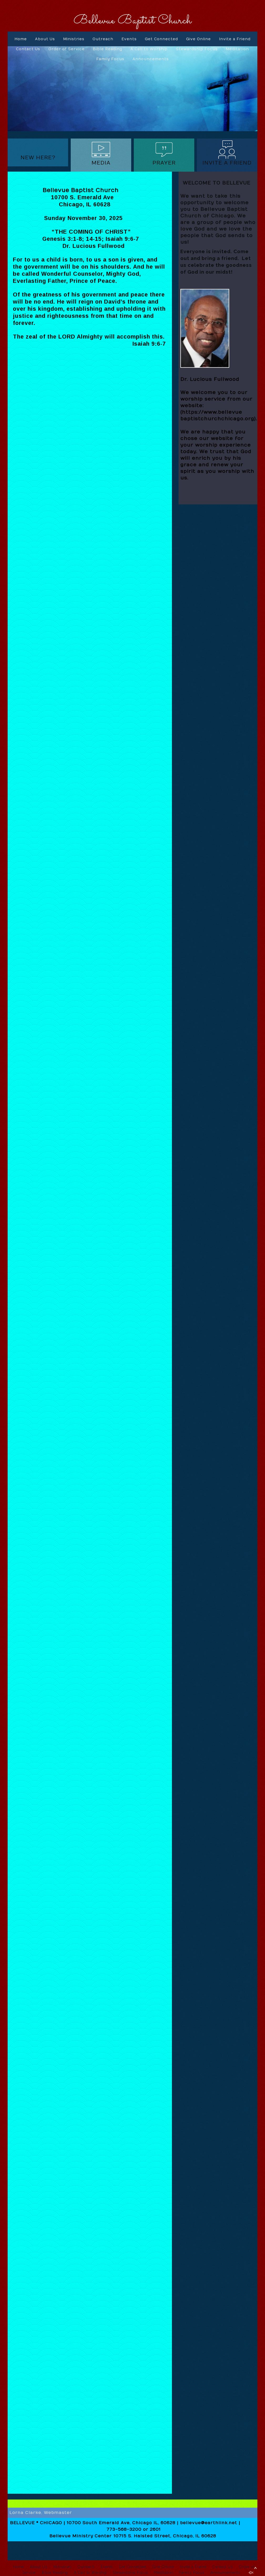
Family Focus (110, 59)
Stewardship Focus (197, 49)
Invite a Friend (235, 39)
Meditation (237, 49)
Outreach (103, 39)
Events (129, 39)
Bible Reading (107, 49)
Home (20, 39)
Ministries (73, 39)
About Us (45, 39)
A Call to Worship (149, 49)
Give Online (198, 39)
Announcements (150, 59)
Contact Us (28, 49)
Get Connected (161, 39)
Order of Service (66, 49)
